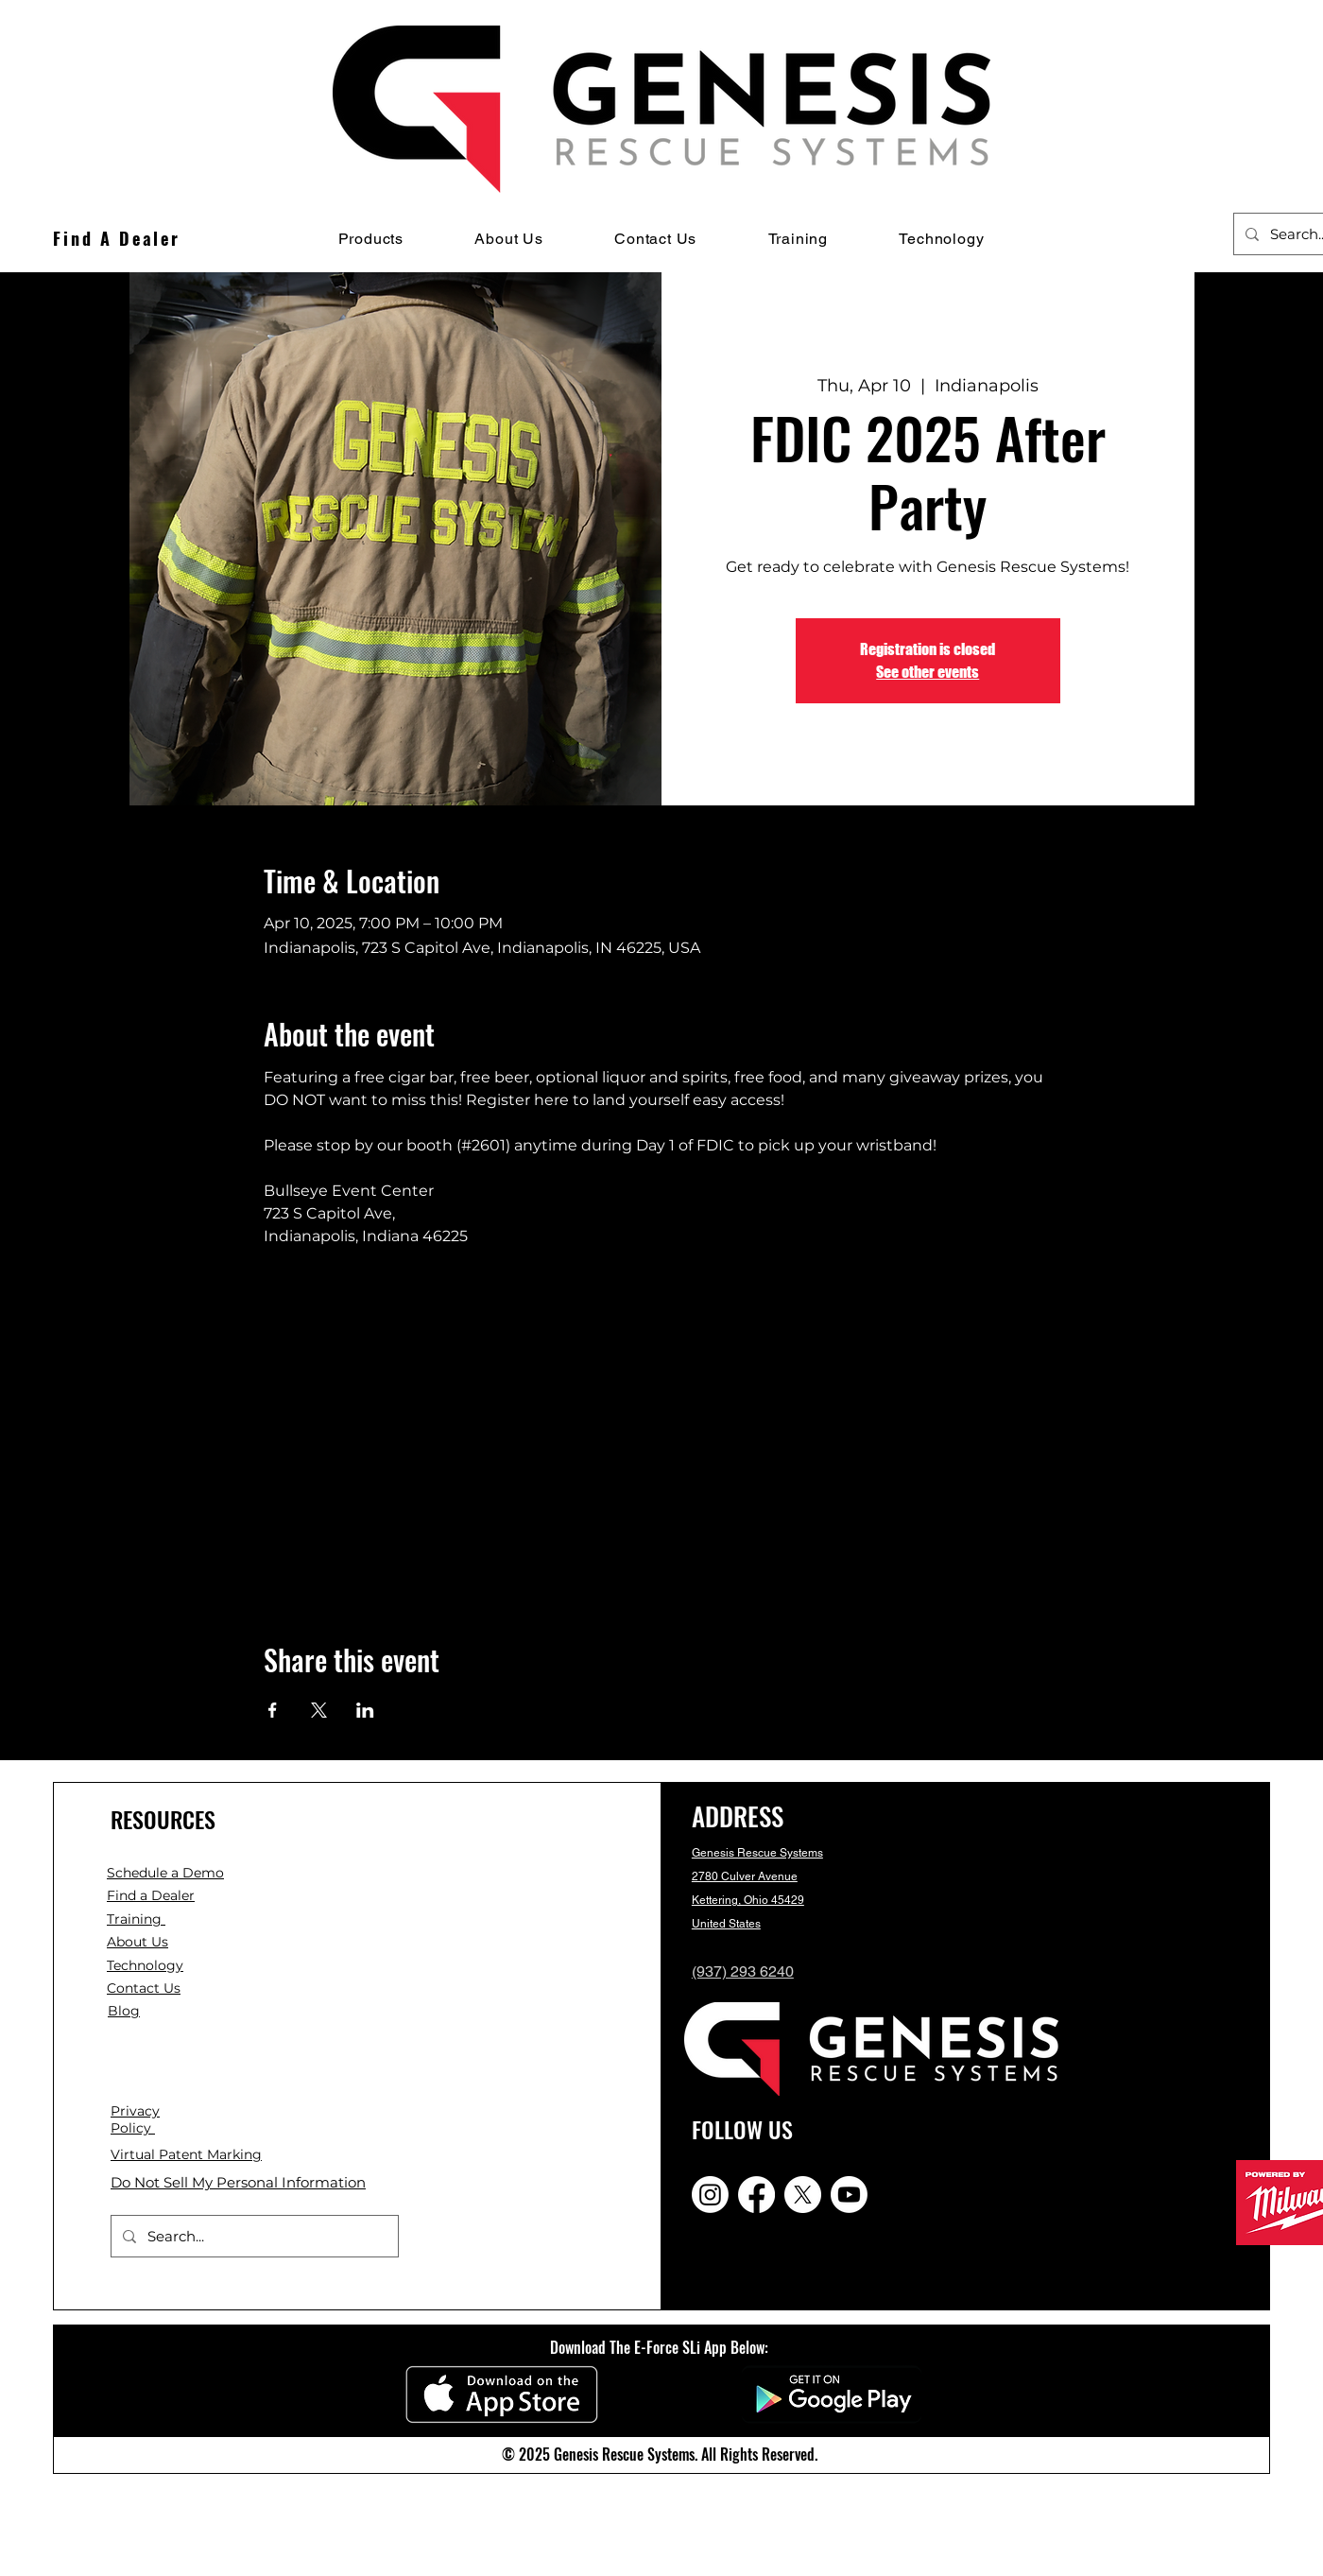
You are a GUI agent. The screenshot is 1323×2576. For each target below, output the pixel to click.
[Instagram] (710, 2194)
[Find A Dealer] (116, 238)
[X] (802, 2194)
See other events (927, 672)
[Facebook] (756, 2194)
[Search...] (252, 2236)
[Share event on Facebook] (273, 1710)
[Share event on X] (319, 1710)
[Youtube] (849, 2194)
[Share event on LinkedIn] (365, 1710)
